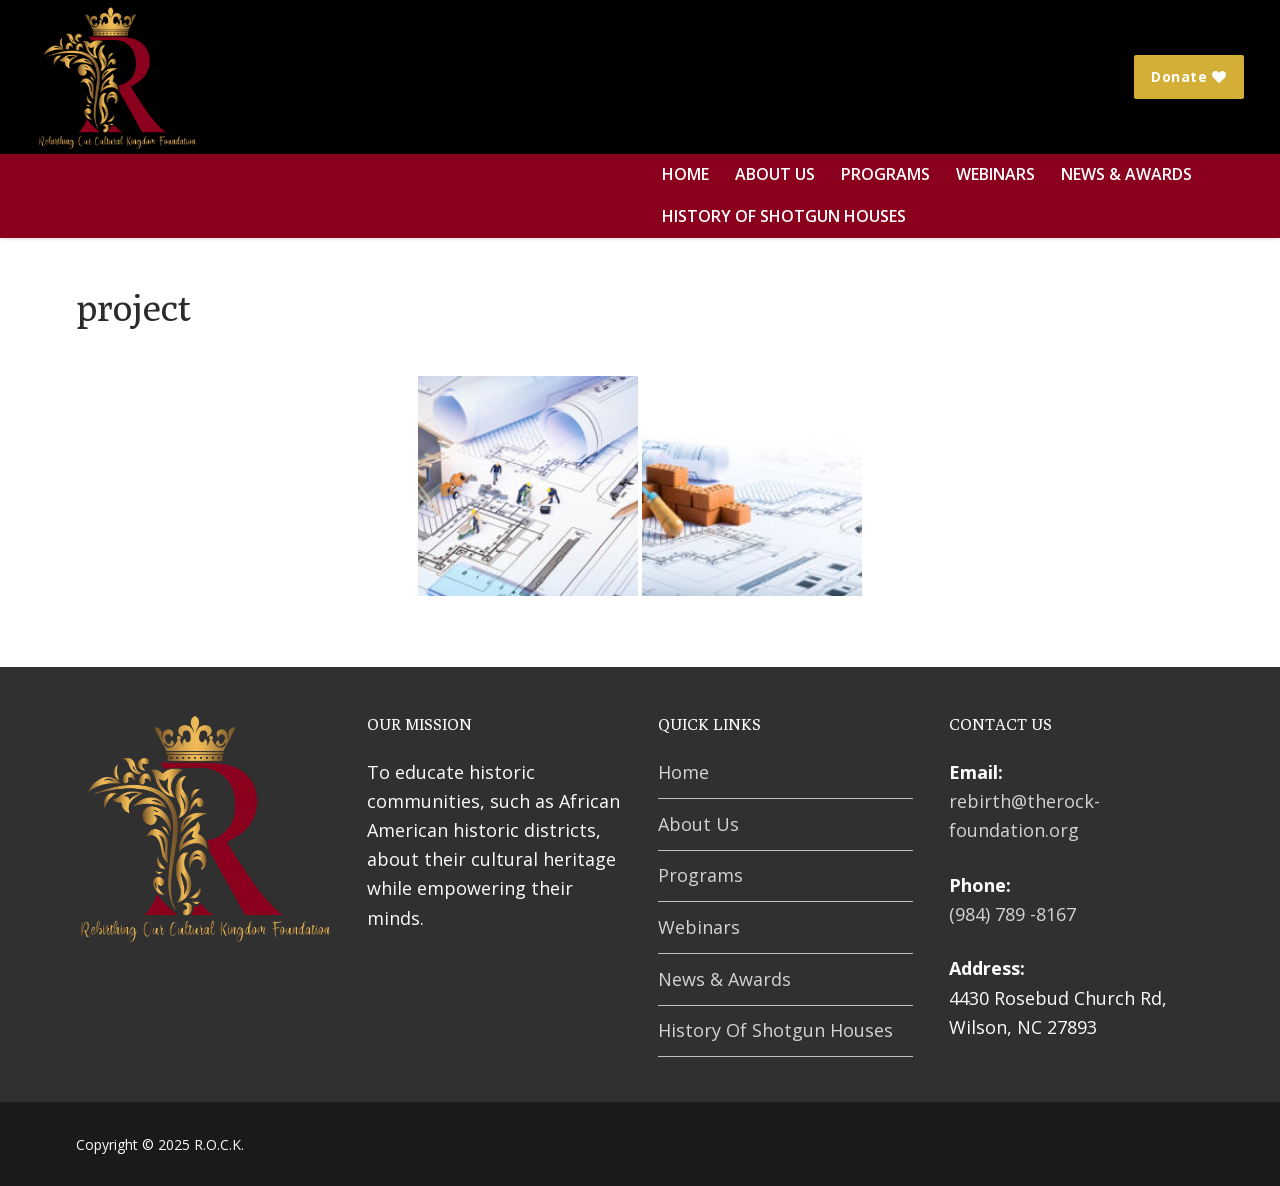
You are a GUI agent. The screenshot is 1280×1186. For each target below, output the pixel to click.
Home (683, 772)
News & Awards (724, 979)
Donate (1189, 76)
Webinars (699, 927)
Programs (700, 875)
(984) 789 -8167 (1012, 914)
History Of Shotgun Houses (775, 1030)
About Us (698, 824)
